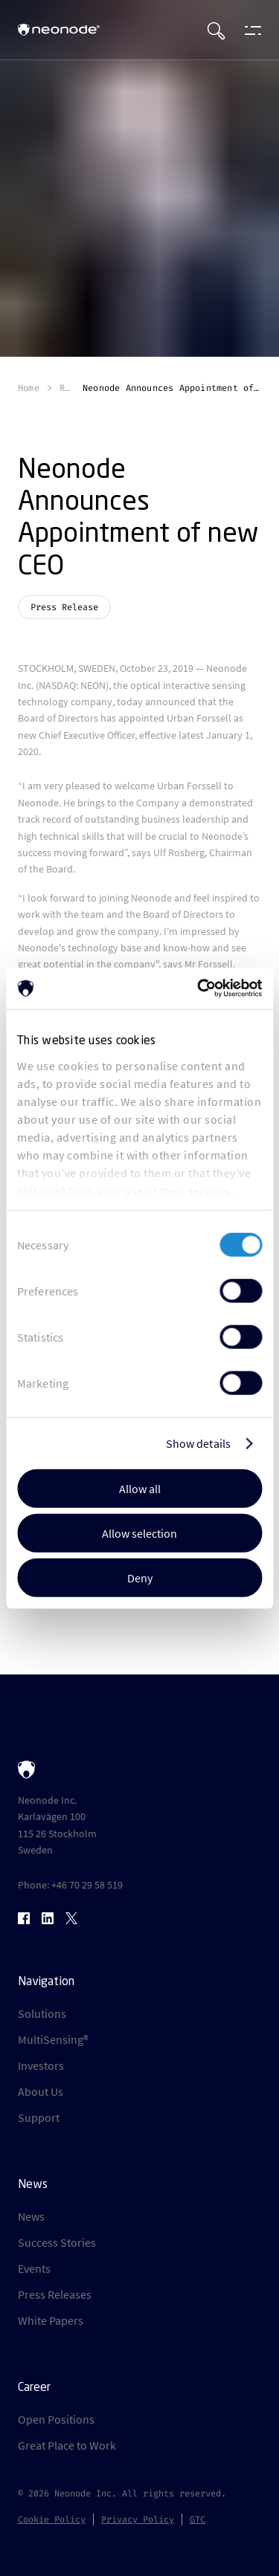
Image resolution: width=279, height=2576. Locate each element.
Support (39, 2117)
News (31, 2216)
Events (34, 2268)
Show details (198, 1443)
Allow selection (139, 1532)
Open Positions (56, 2419)
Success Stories (57, 2242)
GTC (197, 2519)
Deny (140, 1577)
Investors (41, 2065)
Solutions (42, 2013)
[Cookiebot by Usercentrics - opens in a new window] (198, 988)
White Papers (50, 2320)
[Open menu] (249, 29)
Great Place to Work (67, 2445)
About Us (40, 2091)
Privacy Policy (137, 2519)
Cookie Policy (52, 2519)
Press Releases (55, 2294)
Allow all (140, 1487)
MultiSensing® (53, 2039)
